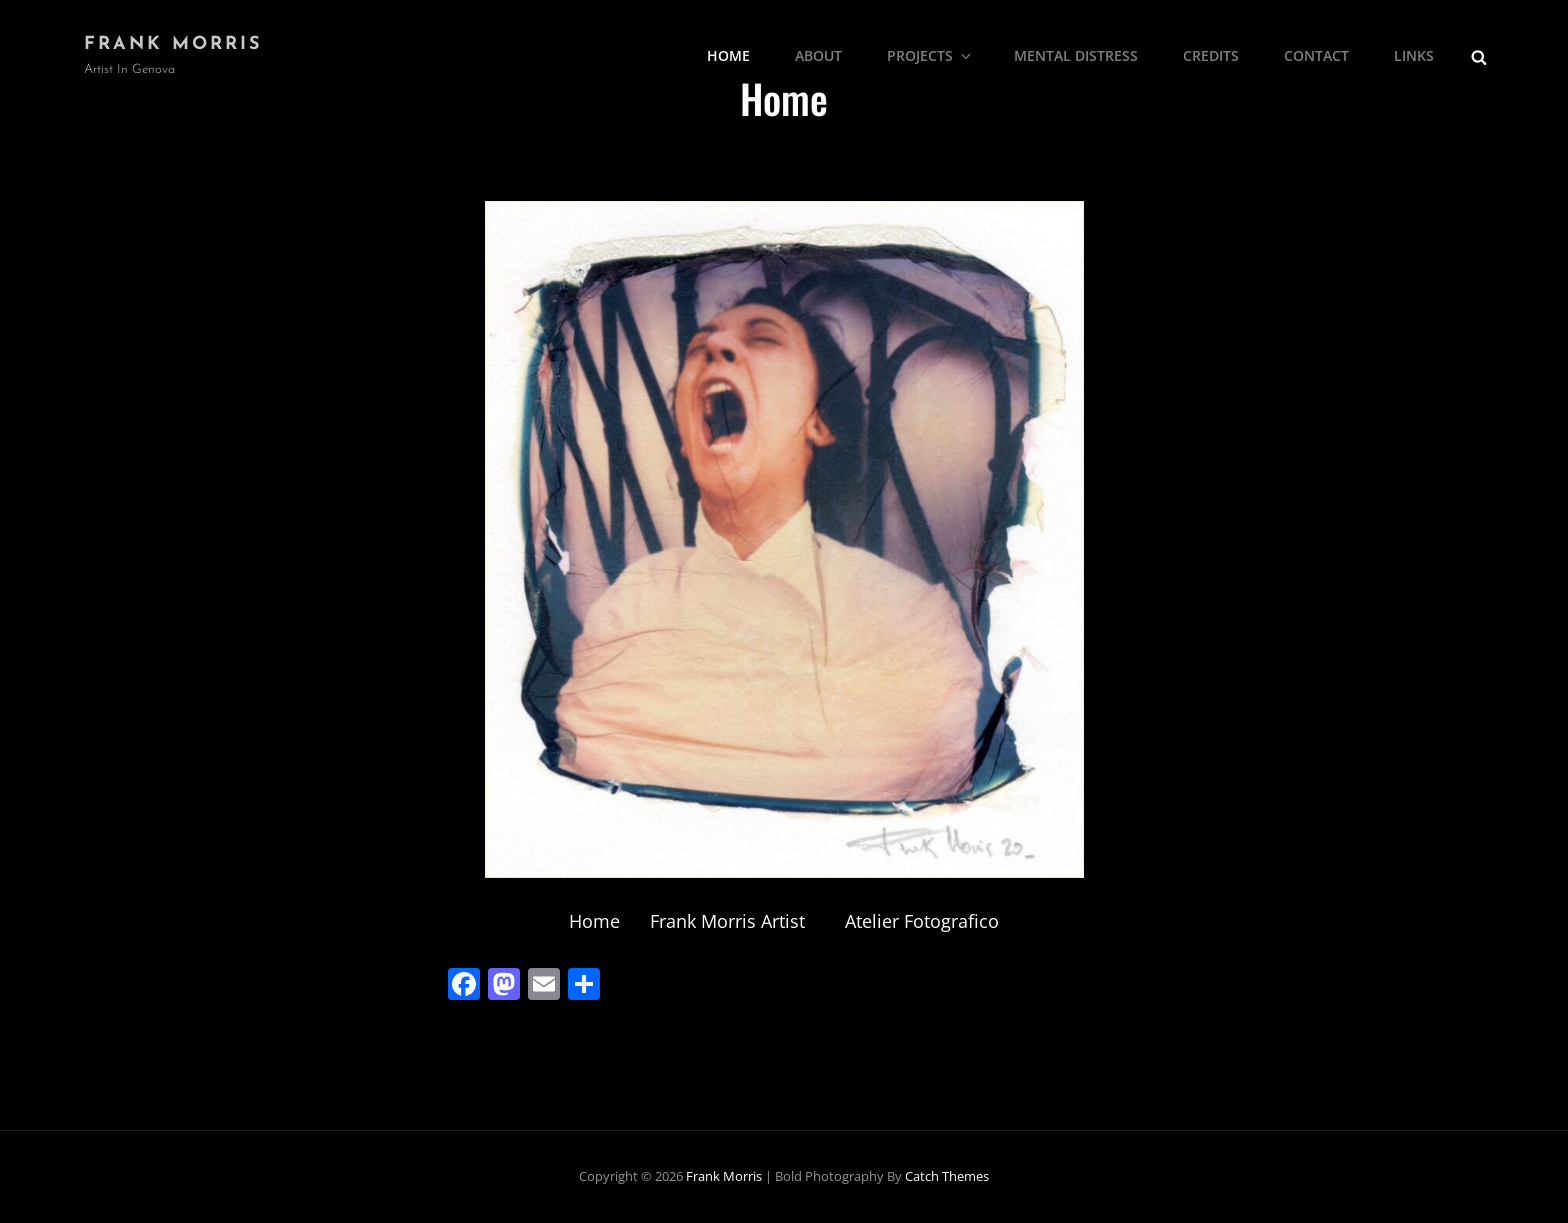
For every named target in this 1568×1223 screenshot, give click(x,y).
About (818, 55)
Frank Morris (173, 44)
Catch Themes (947, 1176)
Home (728, 55)
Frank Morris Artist (727, 921)
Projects (930, 55)
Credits (1211, 55)
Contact (1316, 55)
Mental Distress (1076, 55)
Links (1414, 55)
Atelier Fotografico (922, 921)
